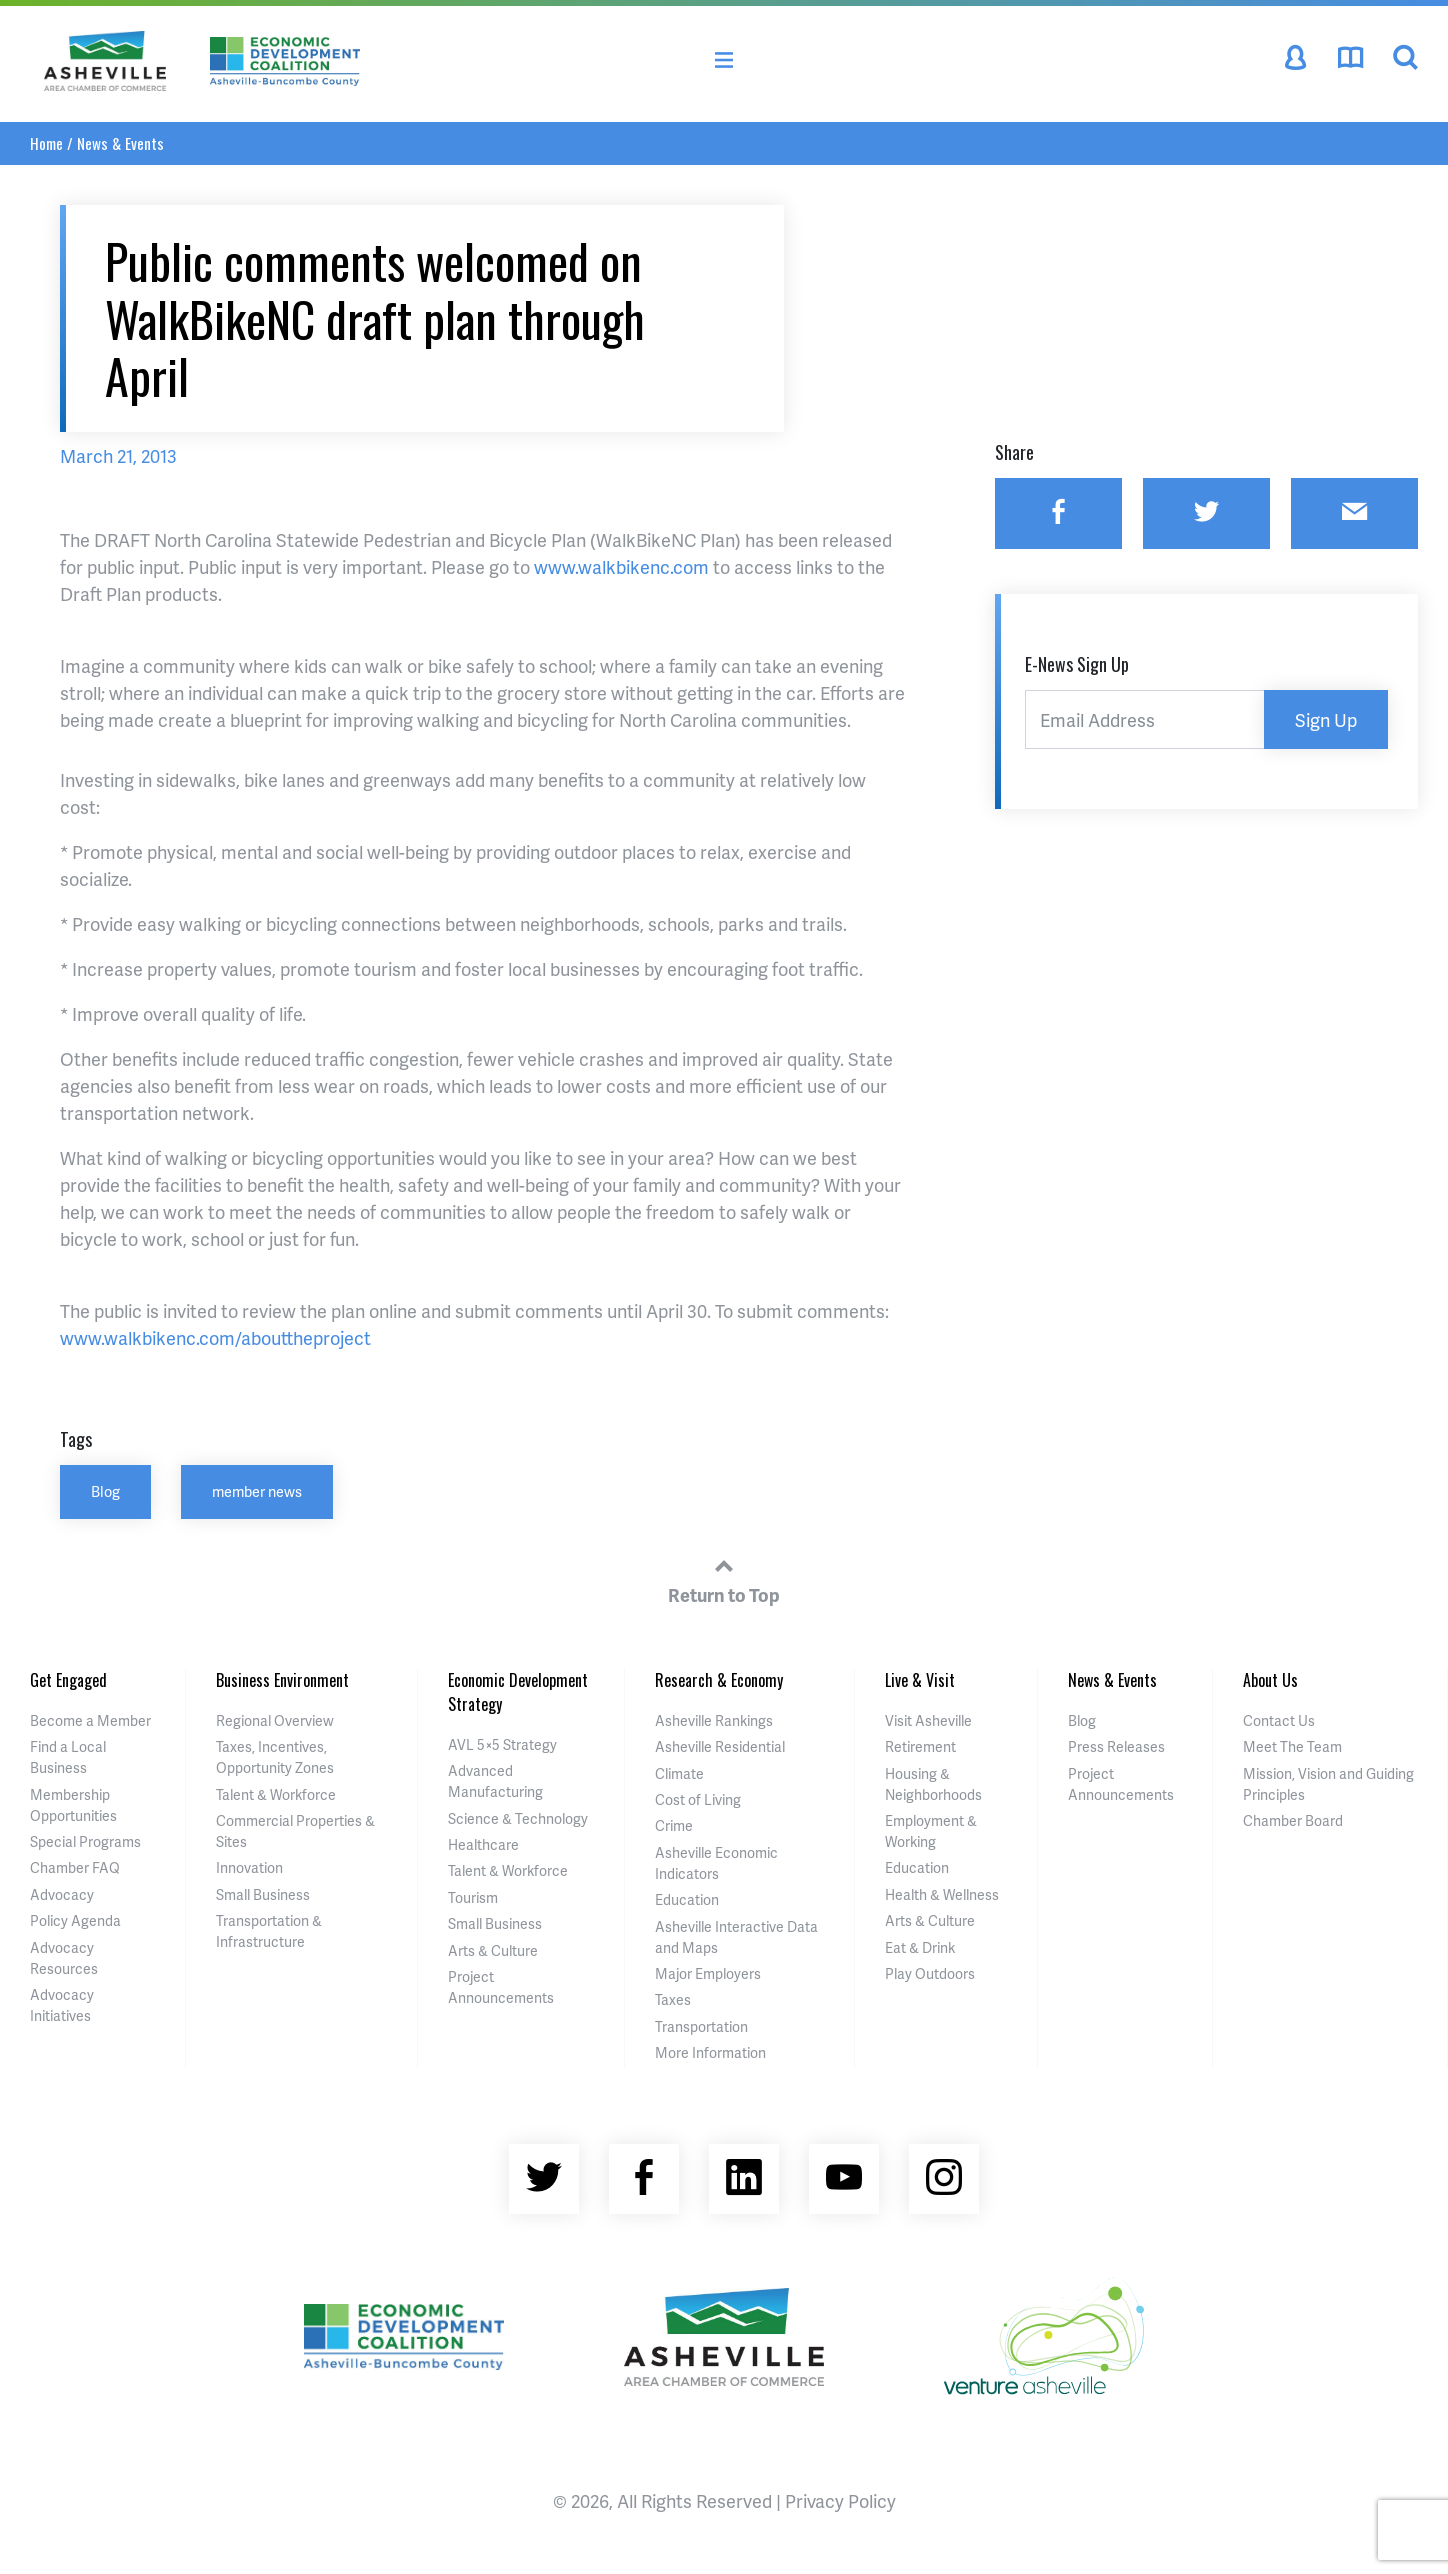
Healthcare (483, 1844)
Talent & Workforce (276, 1794)
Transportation (701, 2026)
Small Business (263, 1894)
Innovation (249, 1867)
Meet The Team (1292, 1746)
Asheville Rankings (714, 1720)
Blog (105, 1491)
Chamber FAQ (75, 1867)
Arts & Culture (493, 1950)
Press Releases (1116, 1746)
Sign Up (1326, 719)
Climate (679, 1773)
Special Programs (85, 1841)
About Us (1270, 1680)
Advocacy (62, 1894)
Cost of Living (698, 1799)
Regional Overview (275, 1720)
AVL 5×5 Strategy (502, 1744)
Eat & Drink (920, 1947)
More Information (710, 2052)
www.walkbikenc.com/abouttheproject (215, 1337)
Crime (674, 1825)
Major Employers (708, 1973)
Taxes (673, 1999)
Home (46, 143)
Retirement (920, 1746)
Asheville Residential (720, 1746)
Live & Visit (920, 1680)
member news (257, 1491)
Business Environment (282, 1680)
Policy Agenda (75, 1920)
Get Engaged (68, 1680)
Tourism (473, 1897)
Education (687, 1899)
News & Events (120, 143)
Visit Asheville (928, 1720)
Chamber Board (1293, 1820)
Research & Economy (719, 1680)
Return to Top (724, 1578)
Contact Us (1279, 1720)
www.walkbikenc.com (621, 566)
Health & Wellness (942, 1894)
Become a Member (90, 1720)
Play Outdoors (930, 1973)
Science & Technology (518, 1818)
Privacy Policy (840, 2500)
